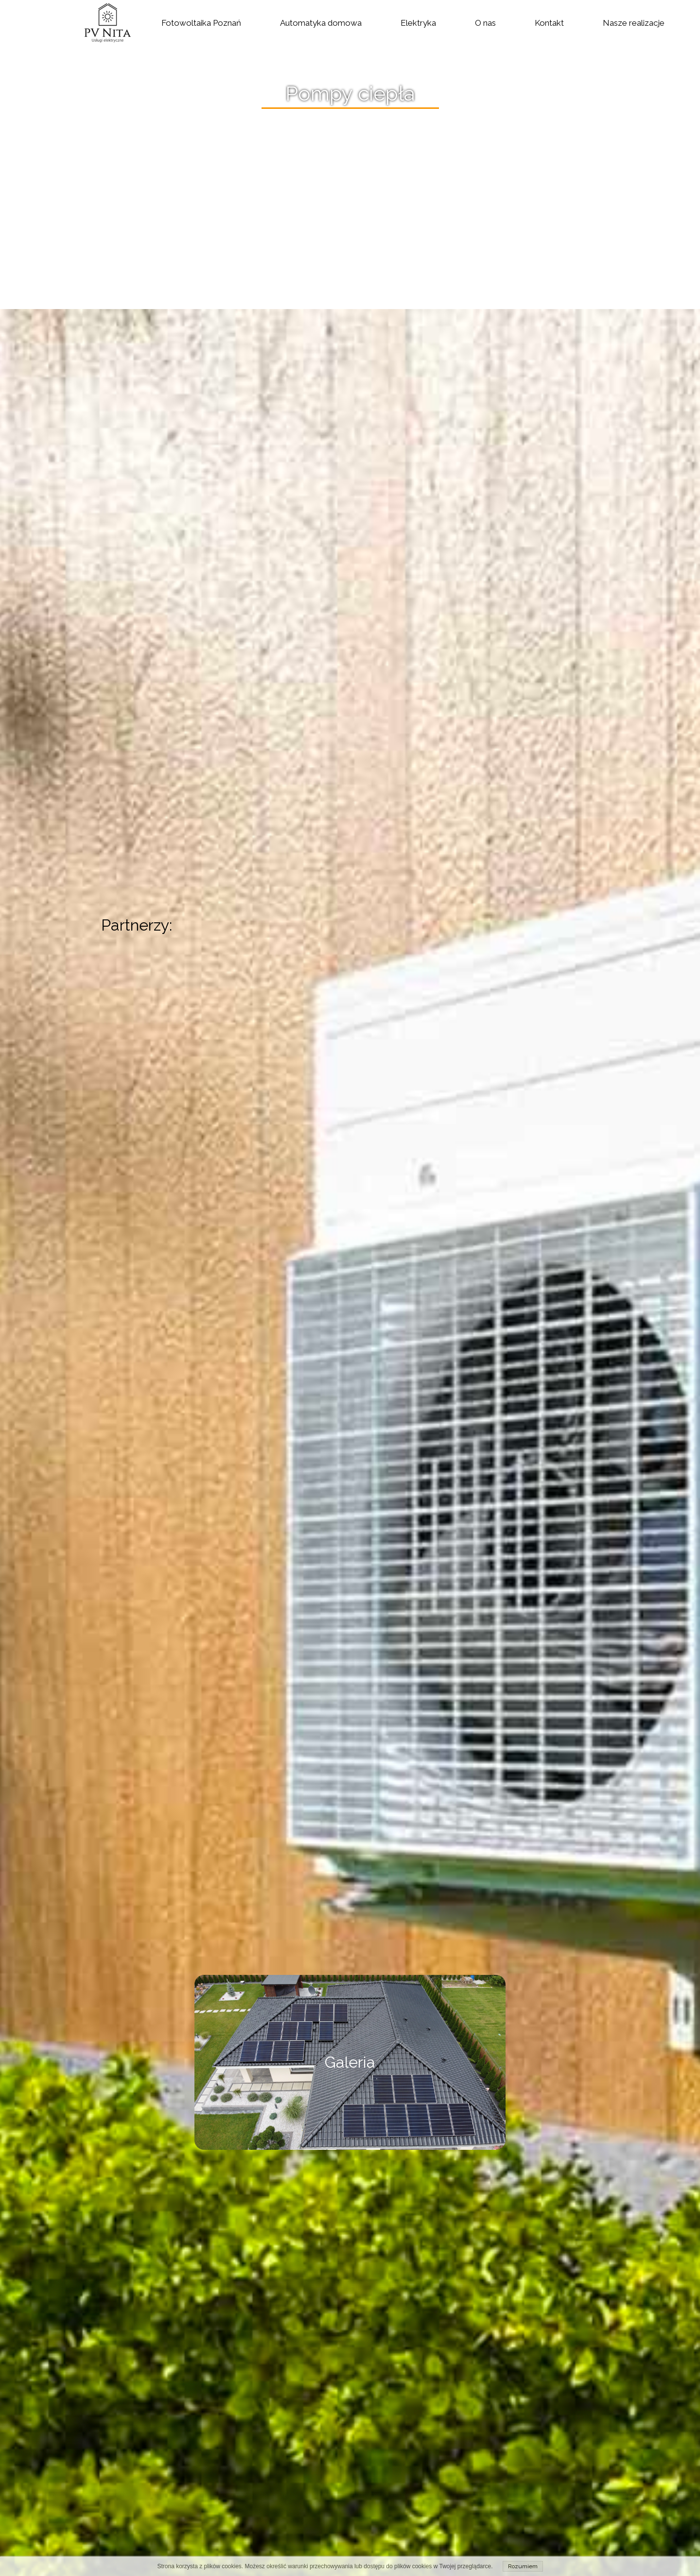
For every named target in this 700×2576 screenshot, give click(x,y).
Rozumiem (523, 2566)
